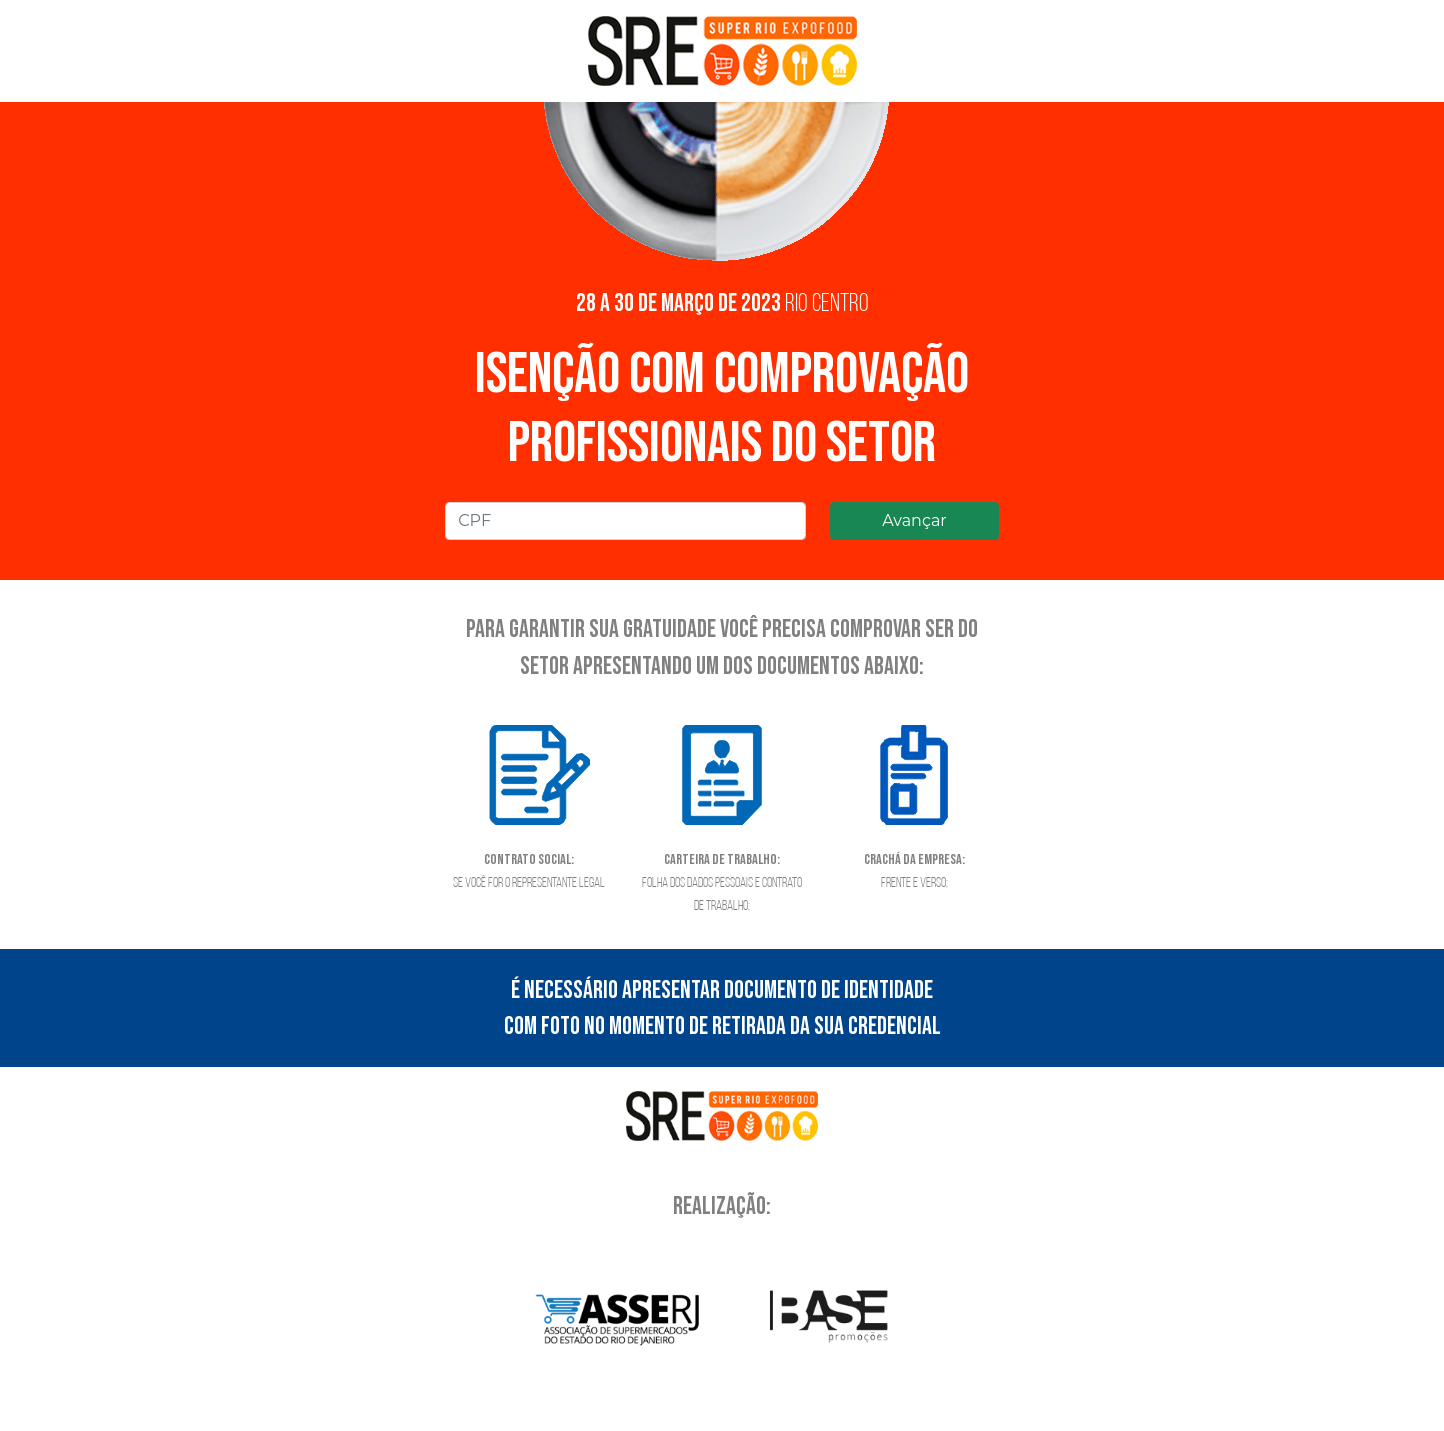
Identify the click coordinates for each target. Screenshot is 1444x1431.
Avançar (914, 520)
